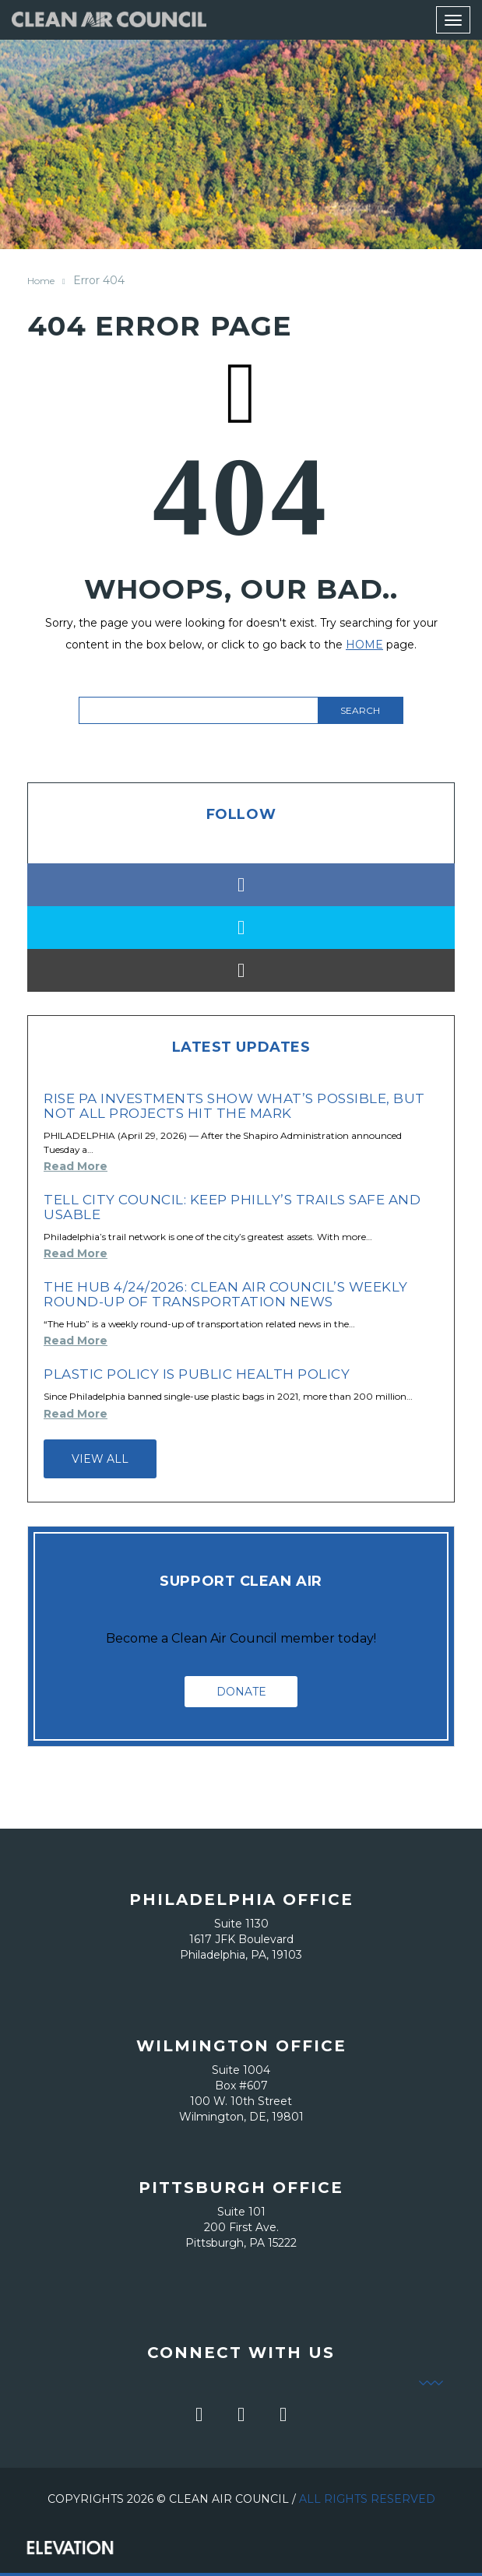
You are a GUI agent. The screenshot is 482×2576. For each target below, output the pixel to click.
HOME (364, 645)
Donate (241, 1692)
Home (41, 280)
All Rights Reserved (367, 2499)
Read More (75, 1166)
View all (100, 1459)
